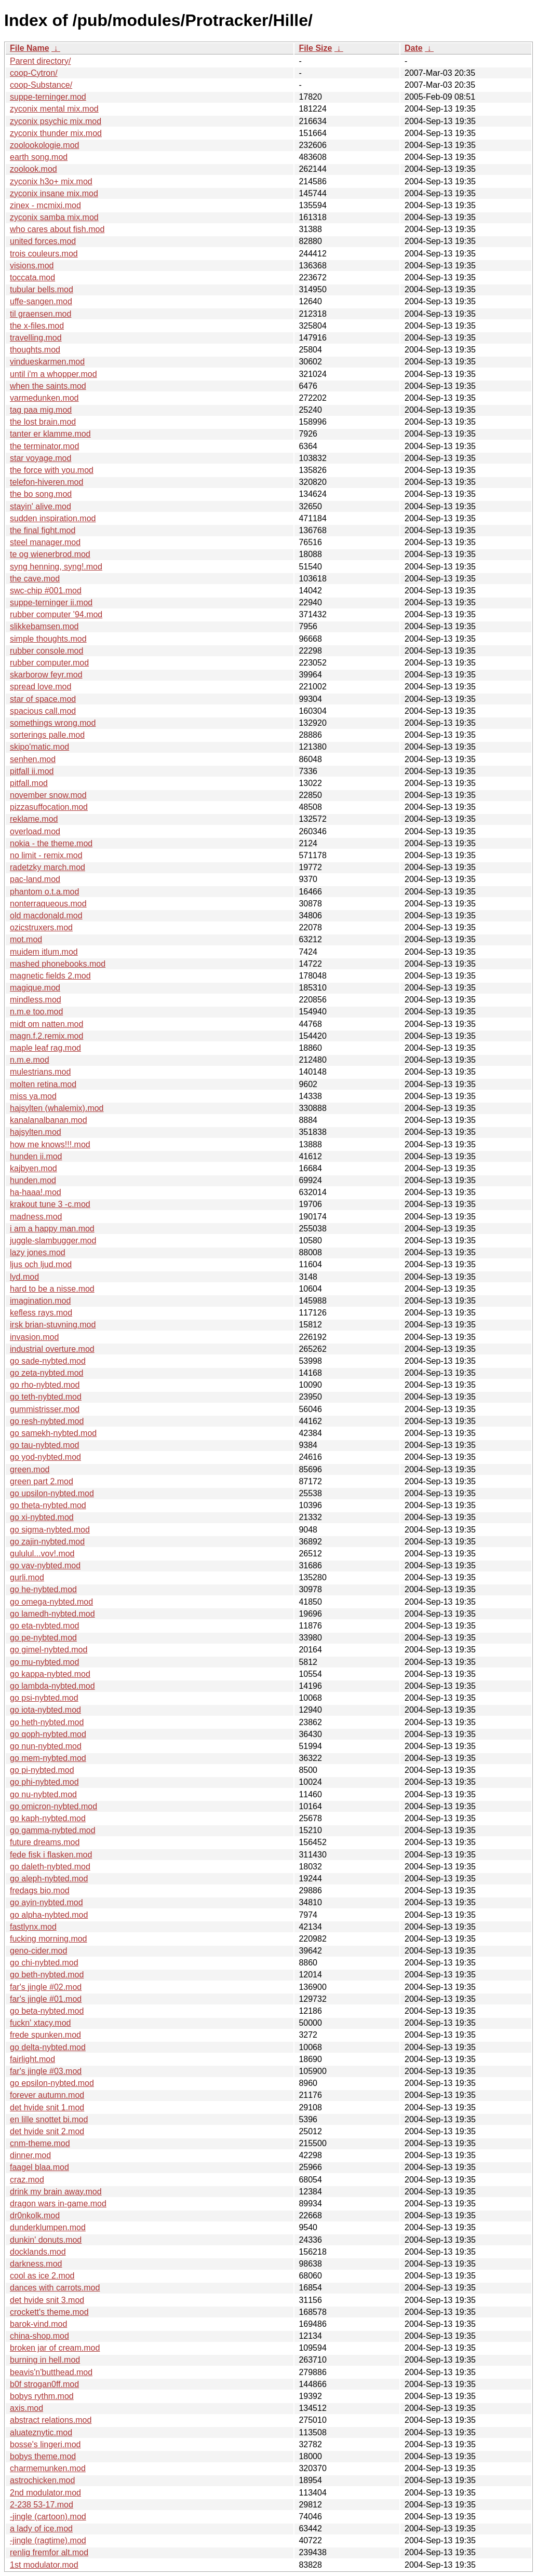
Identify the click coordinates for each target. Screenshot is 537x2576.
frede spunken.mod (45, 2034)
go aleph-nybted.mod (49, 1878)
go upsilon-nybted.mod (52, 1493)
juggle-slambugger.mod (53, 1240)
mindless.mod (35, 999)
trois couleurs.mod (44, 253)
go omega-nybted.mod (51, 1601)
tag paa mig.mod (41, 409)
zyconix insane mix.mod (54, 193)
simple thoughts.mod (48, 638)
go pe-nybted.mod (43, 1637)
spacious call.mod (43, 711)
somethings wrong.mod (53, 722)
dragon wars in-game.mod (58, 2203)
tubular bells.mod (41, 289)
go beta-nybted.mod (47, 2010)
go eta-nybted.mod (44, 1625)
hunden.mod (33, 1180)
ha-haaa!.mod (35, 1192)
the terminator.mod (44, 446)
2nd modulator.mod (45, 2492)
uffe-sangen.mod (41, 301)
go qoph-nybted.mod (48, 1734)
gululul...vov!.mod (42, 1553)
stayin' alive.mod (40, 506)
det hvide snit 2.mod (47, 2131)
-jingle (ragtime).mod (48, 2540)
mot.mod (26, 939)
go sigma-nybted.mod (50, 1529)
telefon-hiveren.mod (46, 482)
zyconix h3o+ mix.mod (51, 181)
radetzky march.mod (47, 867)
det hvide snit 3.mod (47, 2300)
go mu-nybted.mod (44, 1662)
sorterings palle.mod (47, 734)
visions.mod (31, 265)
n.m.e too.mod (36, 1011)
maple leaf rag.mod (45, 1047)
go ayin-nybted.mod (46, 1902)
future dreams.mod (44, 1842)
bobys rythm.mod (42, 2396)
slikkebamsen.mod (44, 626)
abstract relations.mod (50, 2420)
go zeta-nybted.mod (46, 1372)
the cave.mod (35, 578)
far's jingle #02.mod (46, 1987)
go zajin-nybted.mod (47, 1541)
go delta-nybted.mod (48, 2047)
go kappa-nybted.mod (50, 1674)
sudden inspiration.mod (53, 518)
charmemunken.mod (48, 2468)
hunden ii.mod (36, 1156)
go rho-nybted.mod (44, 1384)
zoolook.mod (33, 169)
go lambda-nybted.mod (52, 1686)
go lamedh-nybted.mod (52, 1613)
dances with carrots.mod (55, 2287)
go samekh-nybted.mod (53, 1433)
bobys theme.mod (43, 2456)
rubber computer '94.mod (56, 614)
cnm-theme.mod (40, 2143)
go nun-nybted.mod (46, 1746)
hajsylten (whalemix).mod (57, 1108)
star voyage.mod (40, 458)
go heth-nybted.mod (47, 1722)
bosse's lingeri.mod (45, 2444)
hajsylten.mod (35, 1132)
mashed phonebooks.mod (57, 963)
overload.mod (35, 831)
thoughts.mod (35, 349)
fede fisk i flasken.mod (51, 1854)
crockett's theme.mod (49, 2312)
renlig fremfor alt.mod (49, 2552)
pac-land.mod (35, 879)
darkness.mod (36, 2263)
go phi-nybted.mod (44, 1782)
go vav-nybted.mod (45, 1565)
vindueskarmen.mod (47, 361)
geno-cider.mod (38, 1950)
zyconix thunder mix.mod (56, 133)
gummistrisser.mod (44, 1409)
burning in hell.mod (45, 2359)
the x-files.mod (37, 325)
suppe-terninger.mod (48, 96)
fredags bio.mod (40, 1890)
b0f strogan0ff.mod (44, 2384)
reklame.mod (34, 819)
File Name (29, 48)
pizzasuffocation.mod (49, 807)
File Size (315, 48)
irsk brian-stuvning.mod (53, 1324)
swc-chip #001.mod (46, 590)
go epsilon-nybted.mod (52, 2083)
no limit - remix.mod (46, 855)
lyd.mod (24, 1276)
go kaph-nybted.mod (48, 1818)
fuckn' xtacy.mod (40, 2022)
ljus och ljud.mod (41, 1264)
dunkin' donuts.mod (46, 2239)
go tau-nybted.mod (44, 1445)
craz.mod (27, 2179)
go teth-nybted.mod (46, 1396)
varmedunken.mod (44, 398)
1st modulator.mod (44, 2564)
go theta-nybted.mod (48, 1505)
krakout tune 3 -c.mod (50, 1204)
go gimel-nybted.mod (48, 1649)
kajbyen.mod (33, 1168)
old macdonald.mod (46, 915)
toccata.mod (32, 277)
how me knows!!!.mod (50, 1144)
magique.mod (35, 987)
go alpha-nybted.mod (49, 1914)
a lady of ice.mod (41, 2528)
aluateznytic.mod (41, 2432)
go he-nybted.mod (43, 1589)
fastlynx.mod (33, 1926)
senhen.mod (33, 759)
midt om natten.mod (46, 1024)
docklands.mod (38, 2251)
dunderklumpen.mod (48, 2227)
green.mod (30, 1469)
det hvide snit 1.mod (47, 2107)
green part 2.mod (41, 1481)
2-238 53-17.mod (41, 2504)
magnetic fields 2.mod (50, 975)
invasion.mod (34, 1337)
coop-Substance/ (41, 84)
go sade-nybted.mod (48, 1361)
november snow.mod (48, 795)
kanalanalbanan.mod (48, 1120)
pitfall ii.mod (31, 771)
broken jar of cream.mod (55, 2347)
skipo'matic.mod (39, 746)
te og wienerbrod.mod (50, 554)
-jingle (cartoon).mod (48, 2516)
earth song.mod (39, 157)
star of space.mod (43, 699)
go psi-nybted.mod (44, 1697)
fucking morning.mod (48, 1938)
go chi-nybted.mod (44, 1962)
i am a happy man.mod (52, 1228)
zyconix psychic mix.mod (55, 121)
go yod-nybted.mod (45, 1457)
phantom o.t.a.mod (44, 891)
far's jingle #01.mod (46, 1999)
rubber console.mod (46, 650)
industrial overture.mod (52, 1349)
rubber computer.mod (49, 662)
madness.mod (36, 1216)
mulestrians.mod (40, 1071)
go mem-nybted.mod (48, 1758)
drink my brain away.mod (56, 2191)
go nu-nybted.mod (43, 1794)
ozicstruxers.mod (41, 927)
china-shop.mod (39, 2335)
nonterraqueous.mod (48, 903)
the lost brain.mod (43, 421)
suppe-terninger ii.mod (51, 602)
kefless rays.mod (41, 1312)
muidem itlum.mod (44, 951)
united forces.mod (43, 241)
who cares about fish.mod (57, 229)
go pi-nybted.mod (42, 1770)
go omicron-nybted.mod (53, 1806)
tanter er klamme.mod (50, 433)
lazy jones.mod (37, 1252)
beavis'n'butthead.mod (51, 2372)
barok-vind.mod (38, 2324)
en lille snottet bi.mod (49, 2119)
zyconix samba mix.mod (54, 217)
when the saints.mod (48, 386)
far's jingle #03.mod (46, 2071)
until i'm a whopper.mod (53, 374)
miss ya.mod (33, 1096)
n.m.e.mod (29, 1059)
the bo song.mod (41, 494)
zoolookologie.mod (44, 145)
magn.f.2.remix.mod (46, 1036)
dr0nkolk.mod (35, 2215)
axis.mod (26, 2408)
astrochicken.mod (42, 2480)
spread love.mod (40, 686)
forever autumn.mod (47, 2095)
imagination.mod (40, 1300)
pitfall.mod (29, 783)
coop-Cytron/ (34, 73)
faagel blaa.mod (39, 2167)
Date (414, 48)
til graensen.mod (40, 313)
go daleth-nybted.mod (50, 1866)
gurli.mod (27, 1577)
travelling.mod (36, 337)
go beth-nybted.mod (47, 1974)
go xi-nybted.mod (42, 1517)
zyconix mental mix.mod (54, 108)
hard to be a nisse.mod (52, 1288)
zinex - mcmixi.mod (45, 205)
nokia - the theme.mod (51, 843)
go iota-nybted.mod (45, 1709)
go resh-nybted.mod (47, 1421)
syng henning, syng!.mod (56, 566)
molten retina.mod (43, 1084)
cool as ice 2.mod (42, 2275)
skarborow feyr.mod (46, 674)
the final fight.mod (42, 530)
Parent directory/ (40, 61)
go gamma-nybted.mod (53, 1830)
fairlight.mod (32, 2059)
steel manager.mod (45, 542)
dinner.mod (30, 2155)
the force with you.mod (51, 470)
